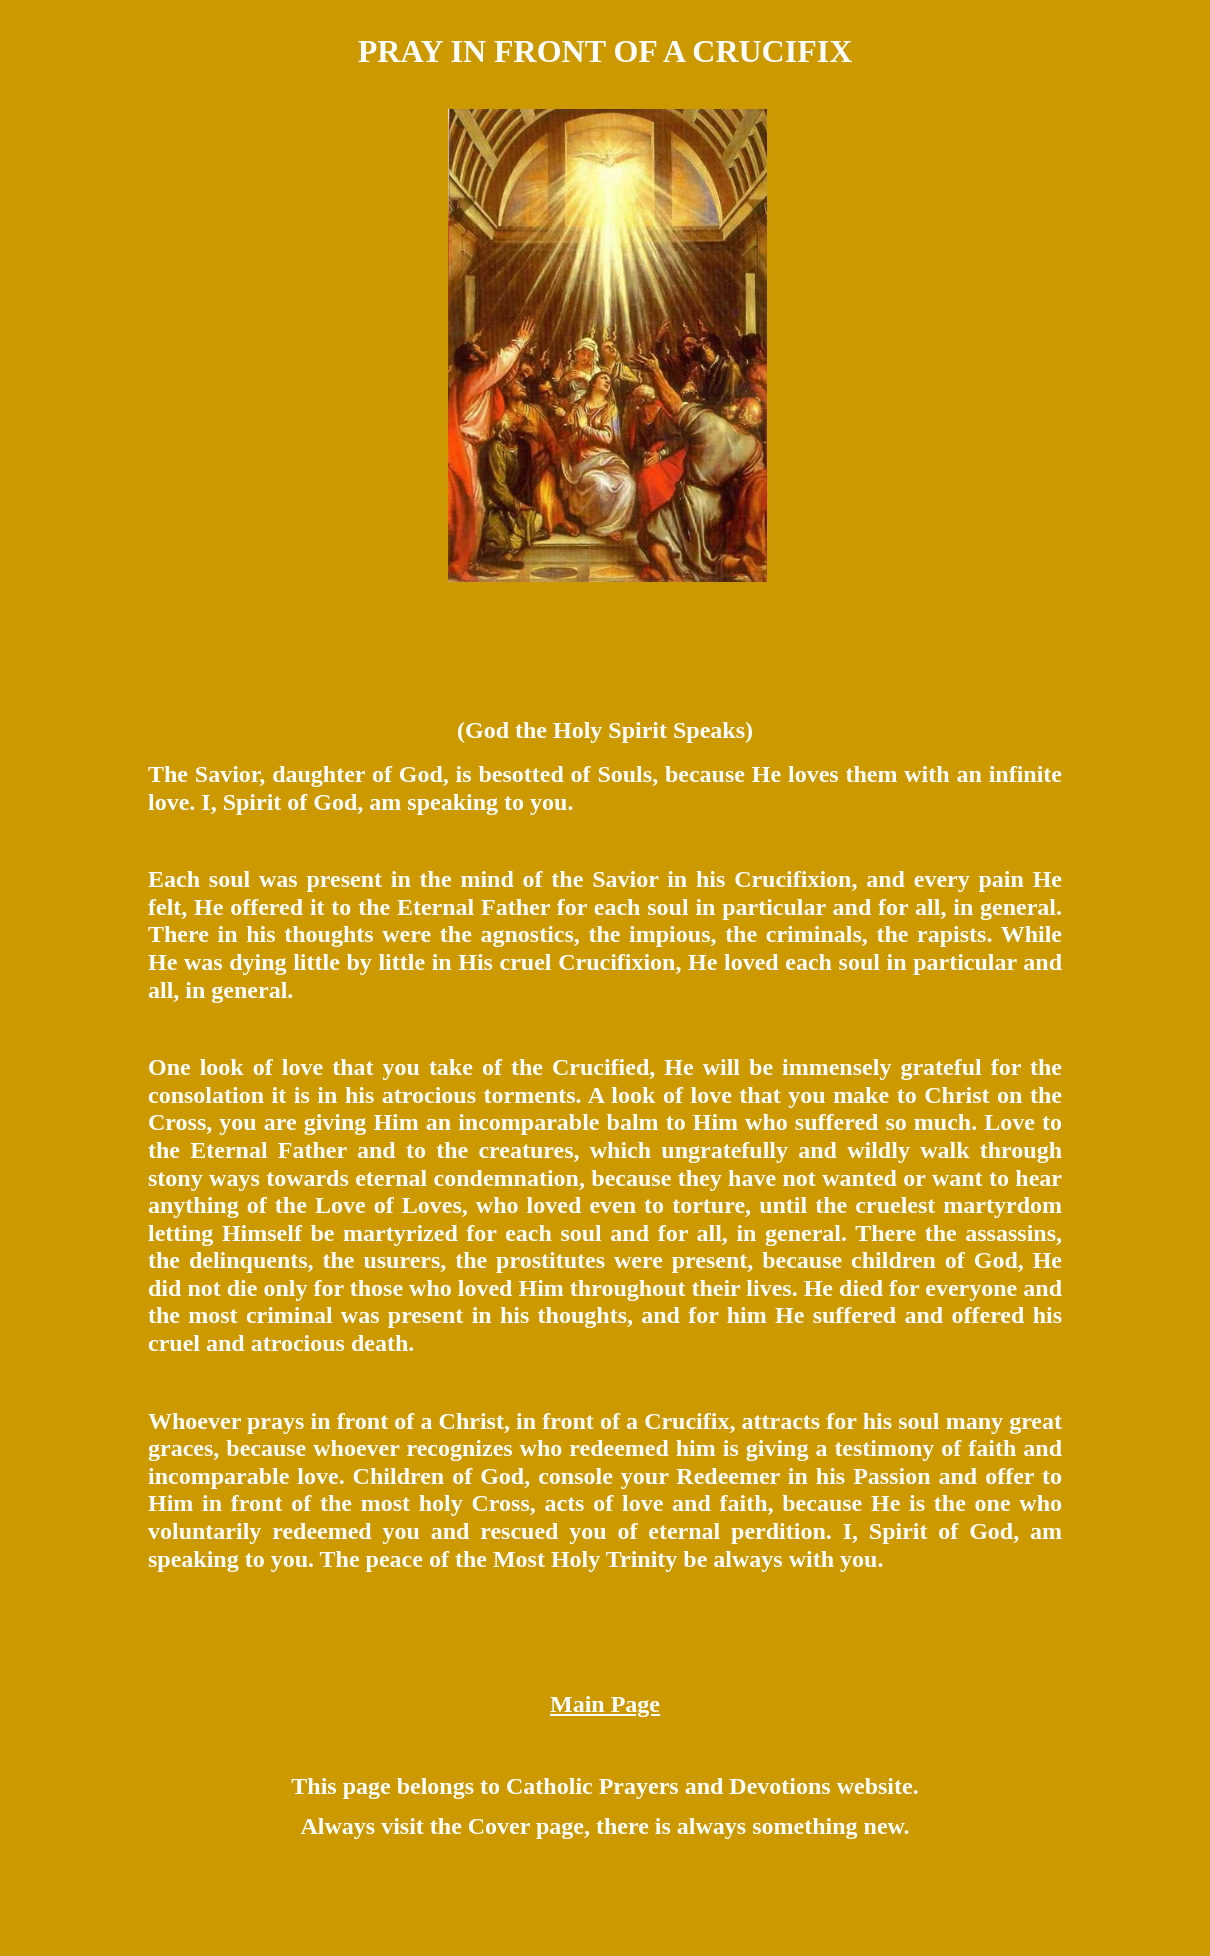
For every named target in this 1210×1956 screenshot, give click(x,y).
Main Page (605, 1704)
